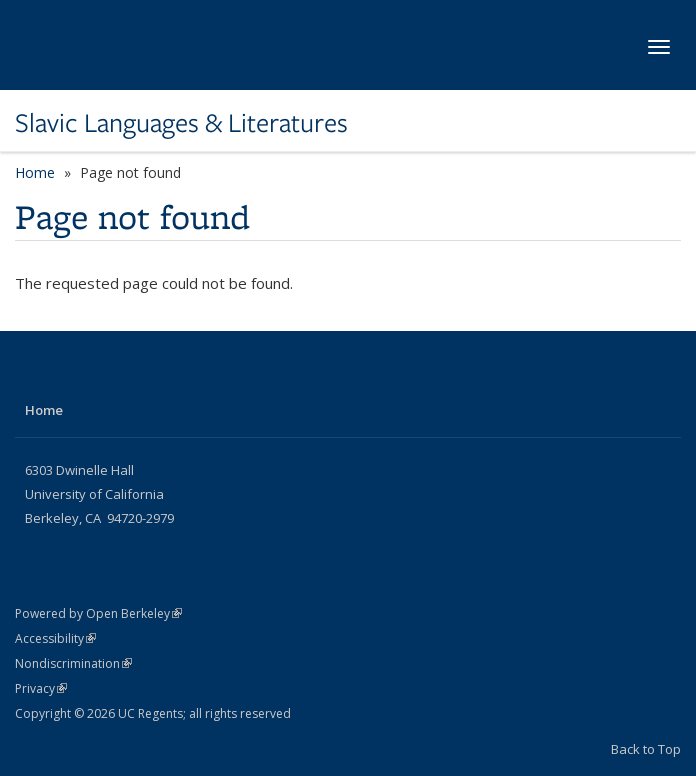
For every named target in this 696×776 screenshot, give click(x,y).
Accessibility (55, 638)
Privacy (41, 688)
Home (35, 172)
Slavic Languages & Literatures (181, 123)
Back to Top (646, 749)
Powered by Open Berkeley (98, 613)
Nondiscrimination (73, 663)
